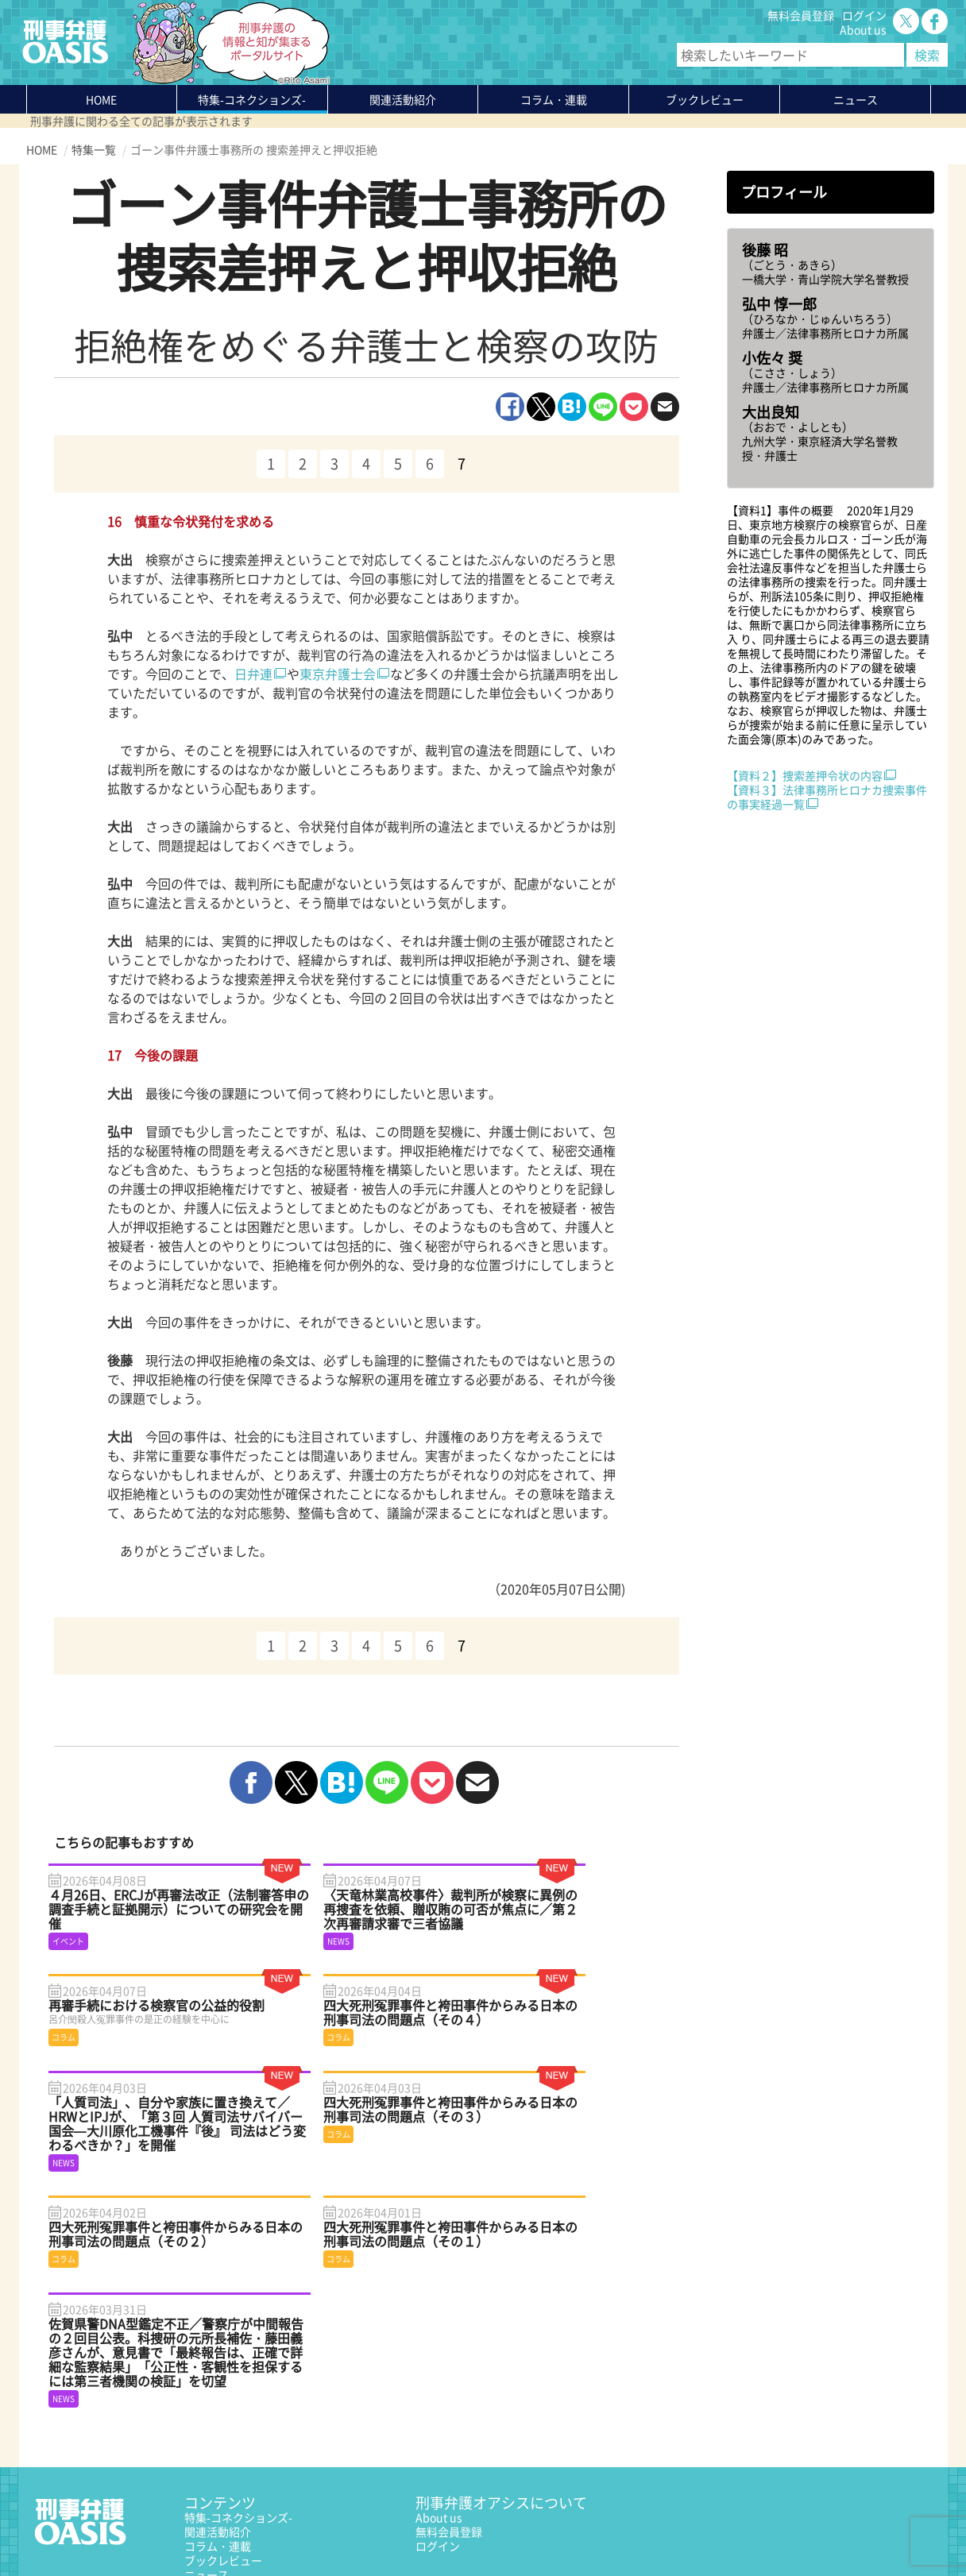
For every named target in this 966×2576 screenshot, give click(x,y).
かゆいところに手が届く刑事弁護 (267, 2483)
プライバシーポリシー (81, 2526)
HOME (101, 99)
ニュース (206, 2440)
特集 (252, 99)
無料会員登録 (800, 15)
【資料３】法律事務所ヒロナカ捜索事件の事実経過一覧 (827, 797)
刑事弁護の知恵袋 (228, 2469)
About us (863, 29)
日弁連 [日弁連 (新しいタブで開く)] (253, 673)
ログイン (864, 15)
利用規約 (162, 2526)
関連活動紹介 (402, 99)
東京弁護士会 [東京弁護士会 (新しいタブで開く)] (337, 673)
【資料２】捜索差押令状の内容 (805, 775)
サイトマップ (220, 2526)
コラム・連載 (217, 2412)
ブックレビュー (705, 99)
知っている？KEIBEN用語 (247, 2454)
